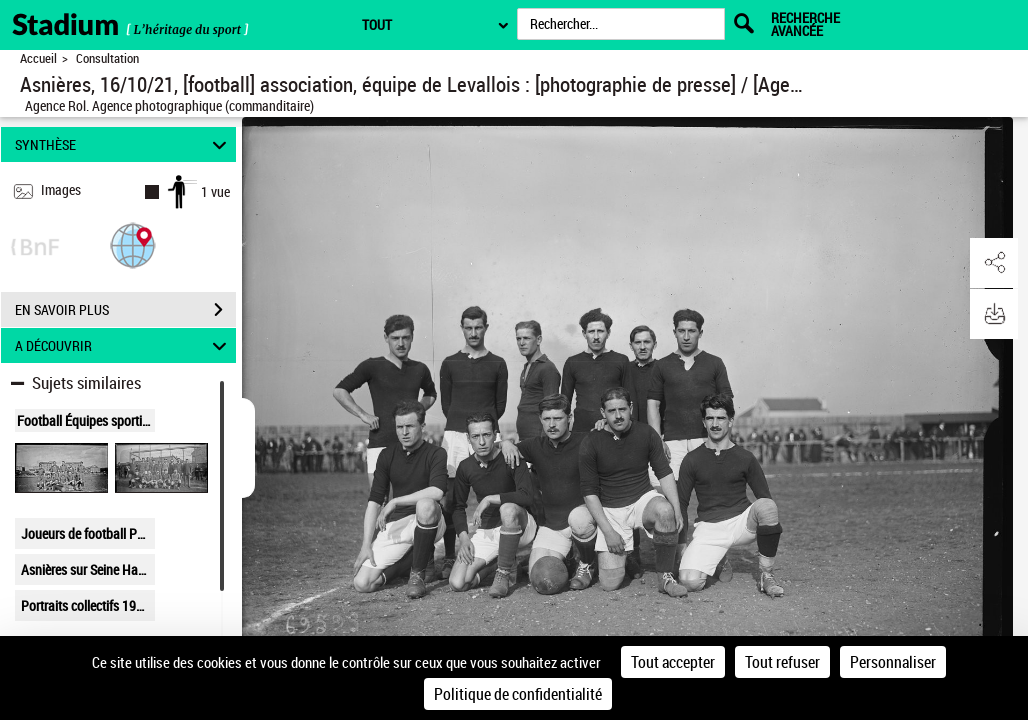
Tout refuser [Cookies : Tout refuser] (782, 662)
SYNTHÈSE (124, 144)
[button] (133, 244)
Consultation (107, 58)
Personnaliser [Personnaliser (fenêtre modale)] (893, 662)
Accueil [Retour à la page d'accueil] (38, 58)
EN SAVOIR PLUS (125, 310)
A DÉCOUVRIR (124, 345)
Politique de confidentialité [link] (518, 694)
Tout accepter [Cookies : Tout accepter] (673, 662)
